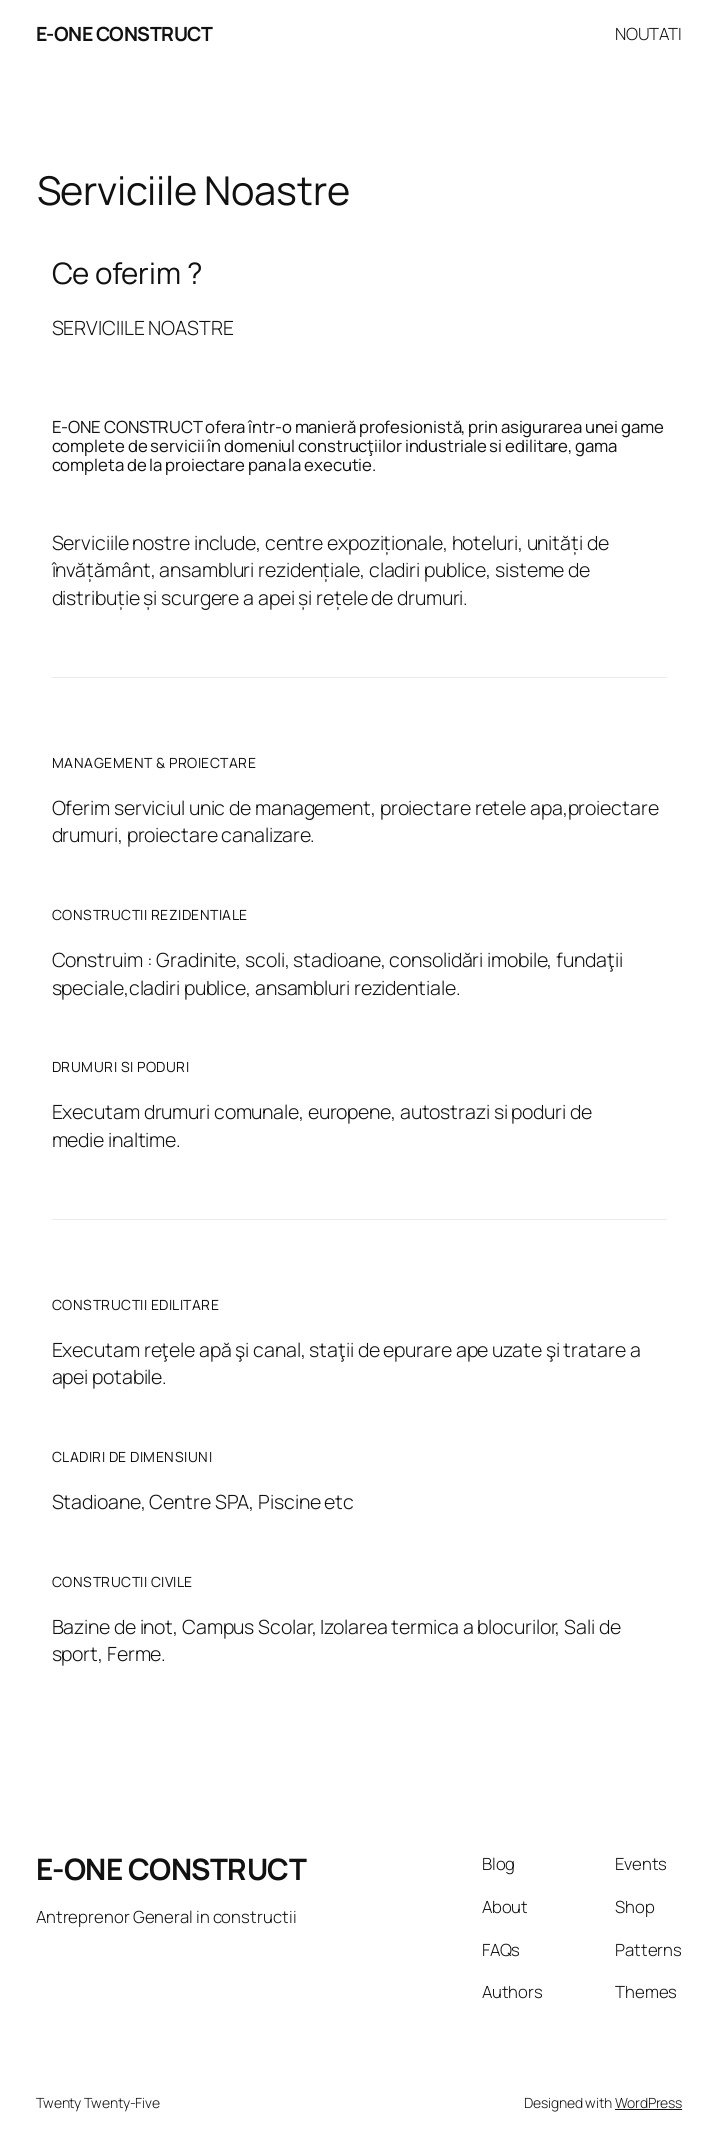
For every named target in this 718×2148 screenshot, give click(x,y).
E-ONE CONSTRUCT (124, 33)
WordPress (648, 2102)
